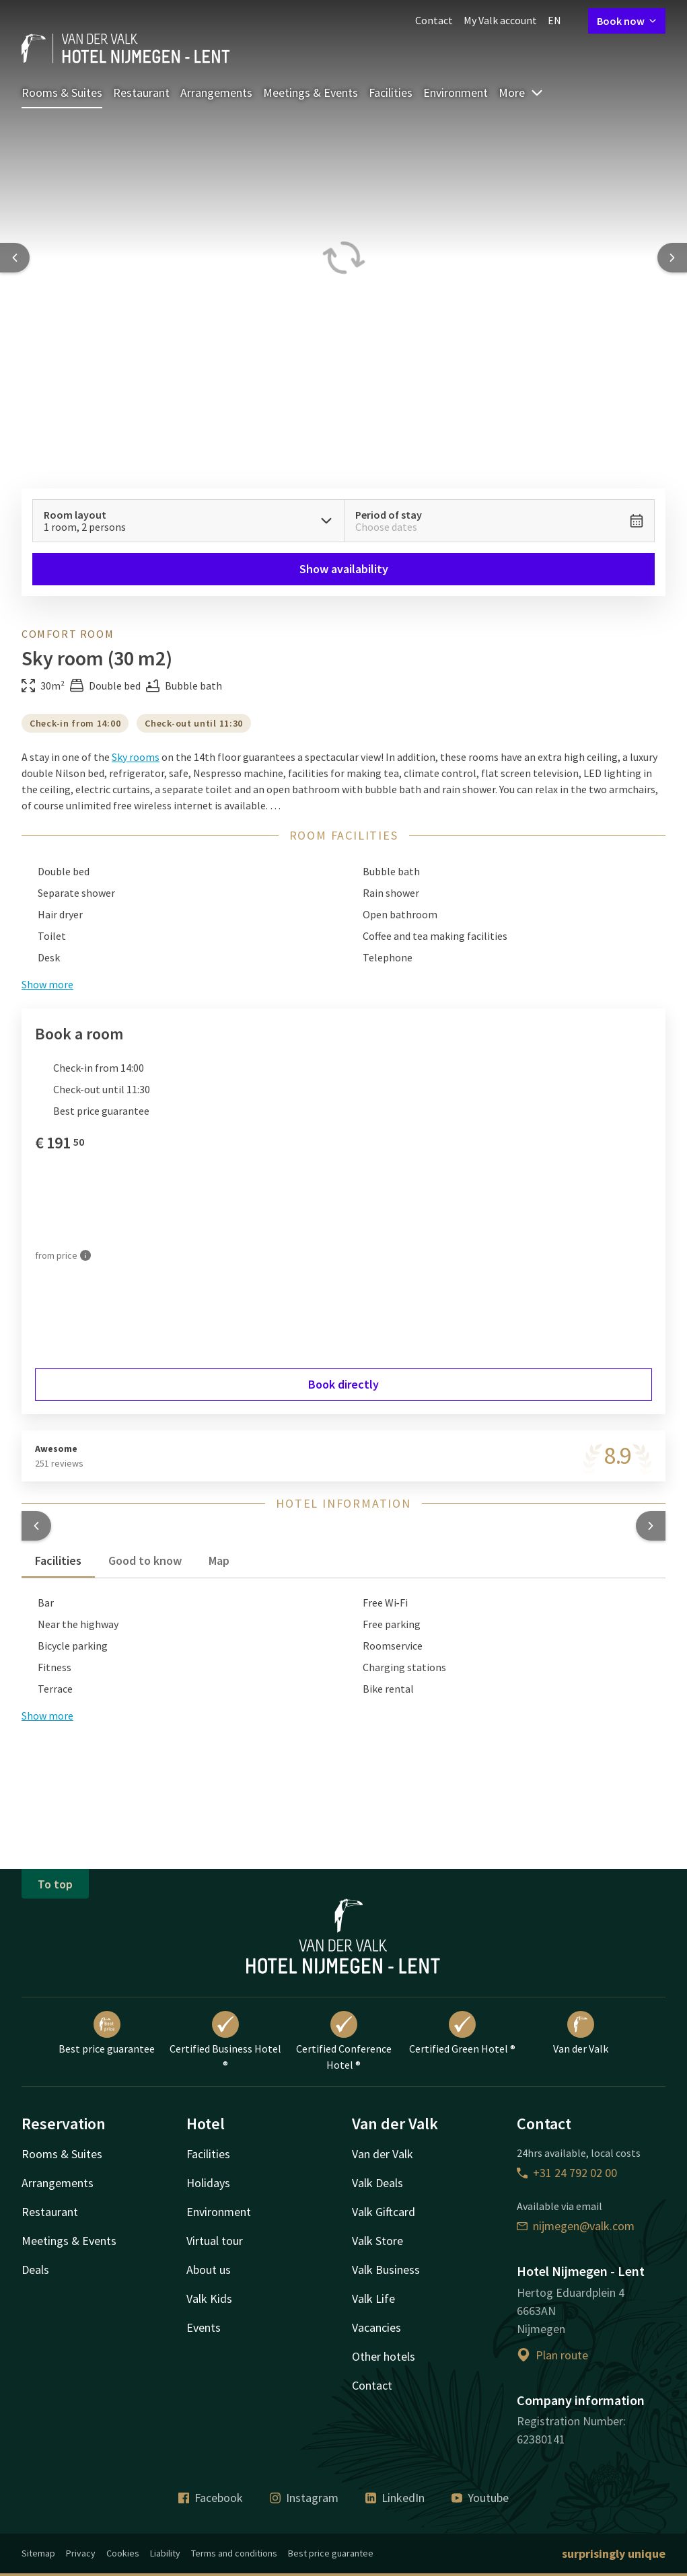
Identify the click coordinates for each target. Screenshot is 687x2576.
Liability (165, 2553)
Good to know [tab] (145, 1560)
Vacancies (376, 2327)
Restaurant (141, 92)
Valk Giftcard (383, 2211)
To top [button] (55, 1884)
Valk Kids (209, 2298)
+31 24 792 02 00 (567, 2172)
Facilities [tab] (58, 1560)
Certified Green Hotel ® (462, 2033)
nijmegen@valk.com (576, 2226)
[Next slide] (672, 257)
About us (208, 2269)
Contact (434, 20)
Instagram (304, 2497)
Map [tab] (219, 1560)
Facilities (390, 92)
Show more (47, 1715)
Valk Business (386, 2269)
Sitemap (38, 2553)
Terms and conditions (234, 2553)
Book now (627, 21)
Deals (35, 2269)
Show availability (343, 569)
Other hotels (383, 2356)
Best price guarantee (107, 2033)
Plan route (552, 2355)
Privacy (81, 2553)
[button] (36, 1526)
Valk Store (377, 2240)
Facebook (210, 2497)
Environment (455, 92)
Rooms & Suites (62, 92)
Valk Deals (377, 2183)
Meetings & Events (310, 92)
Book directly (343, 1384)
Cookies (122, 2553)
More (521, 92)
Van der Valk (580, 2033)
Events (203, 2327)
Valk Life (373, 2298)
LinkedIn (395, 2497)
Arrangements (216, 92)
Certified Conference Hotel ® (344, 2041)
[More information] (85, 1256)
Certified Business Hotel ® (225, 2041)
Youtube (480, 2497)
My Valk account (500, 20)
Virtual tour (214, 2240)
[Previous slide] (15, 257)
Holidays (208, 2183)
